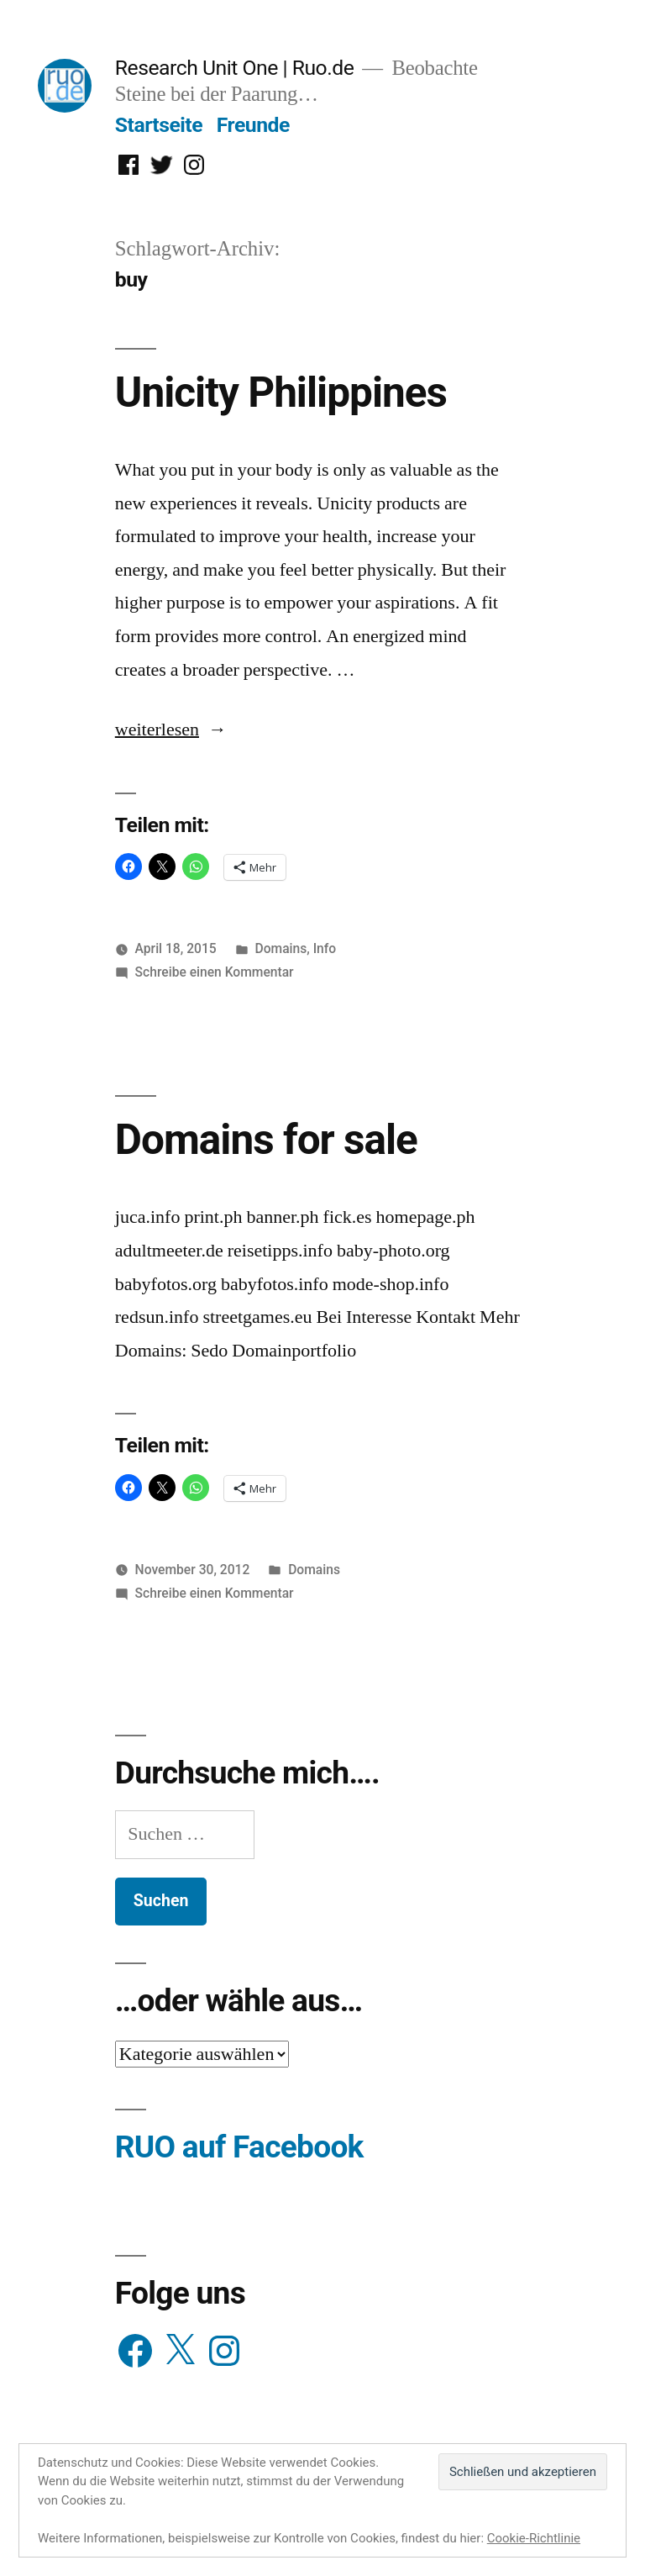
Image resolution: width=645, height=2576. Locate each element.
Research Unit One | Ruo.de (234, 67)
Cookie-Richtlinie (533, 2538)
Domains (280, 948)
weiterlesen (160, 729)
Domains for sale (266, 1139)
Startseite (158, 125)
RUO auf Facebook (239, 2147)
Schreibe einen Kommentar (214, 972)
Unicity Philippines (281, 392)
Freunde (253, 125)
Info (325, 948)
